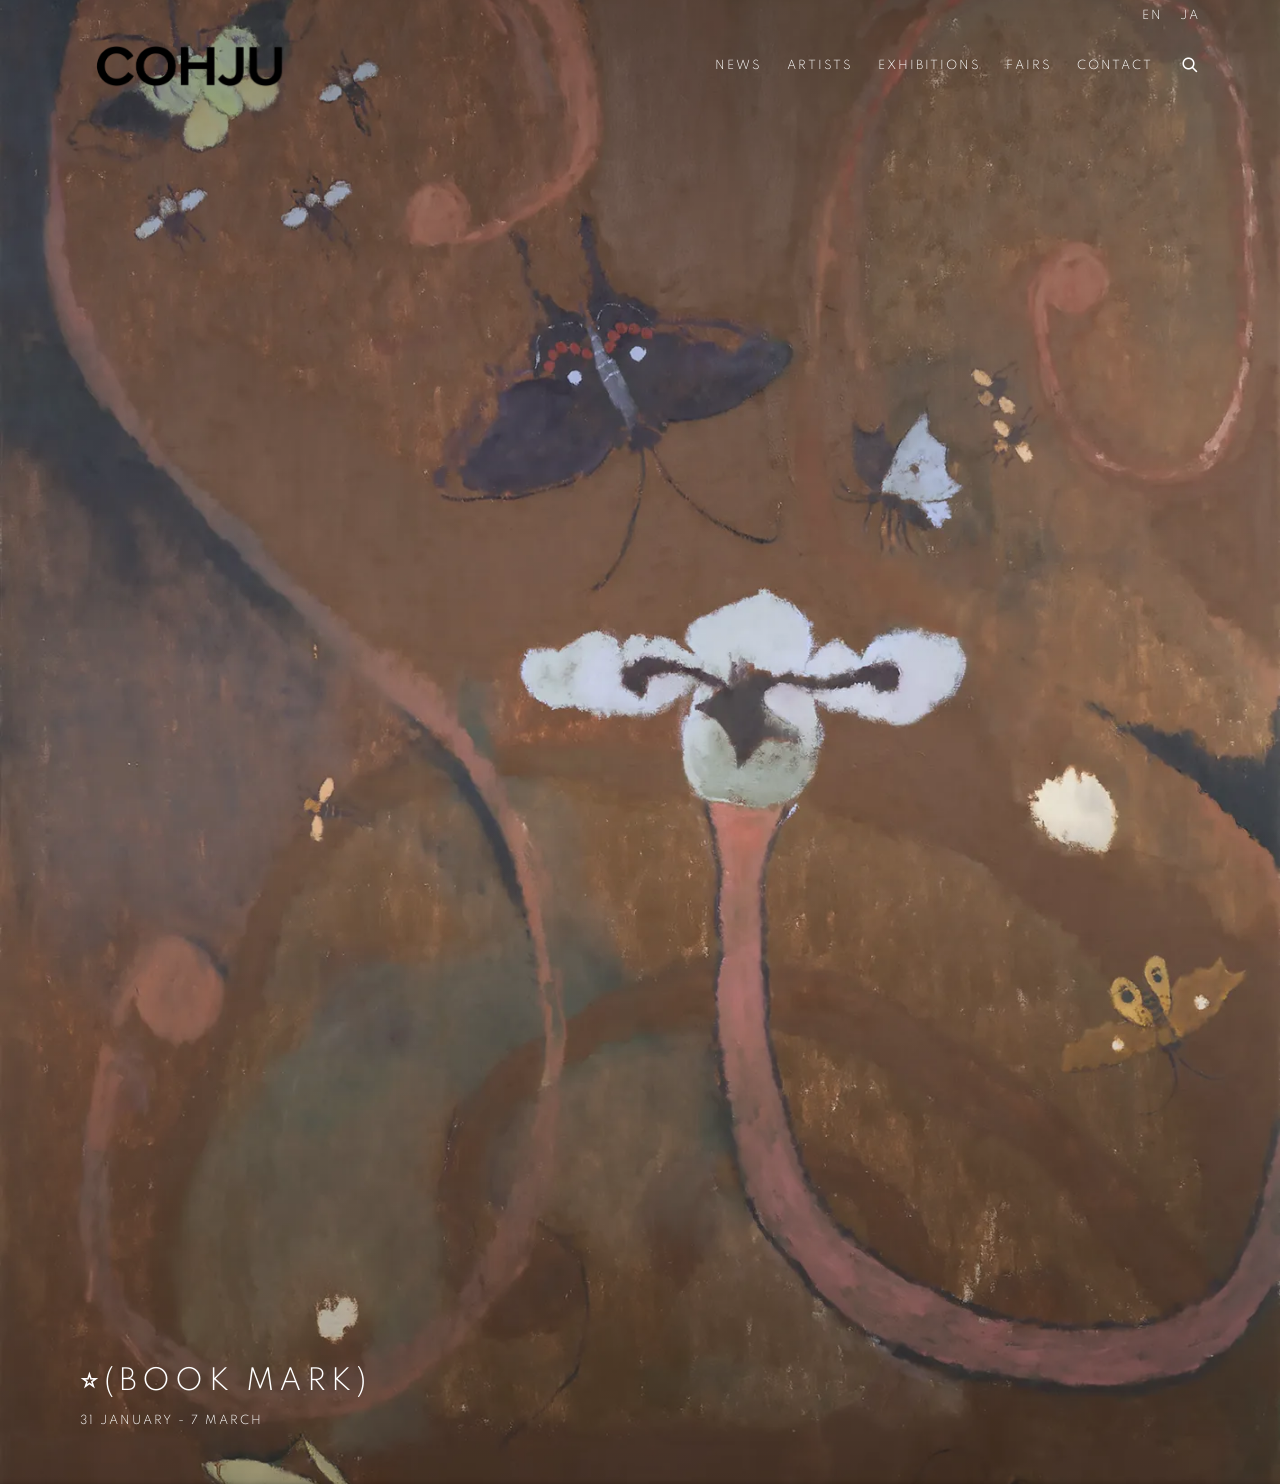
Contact (1115, 65)
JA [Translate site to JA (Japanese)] (1190, 15)
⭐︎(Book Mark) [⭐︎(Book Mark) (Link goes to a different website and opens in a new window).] (640, 742)
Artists (820, 65)
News (738, 65)
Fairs (1029, 65)
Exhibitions (929, 65)
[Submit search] (1191, 62)
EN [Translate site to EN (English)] (1152, 15)
